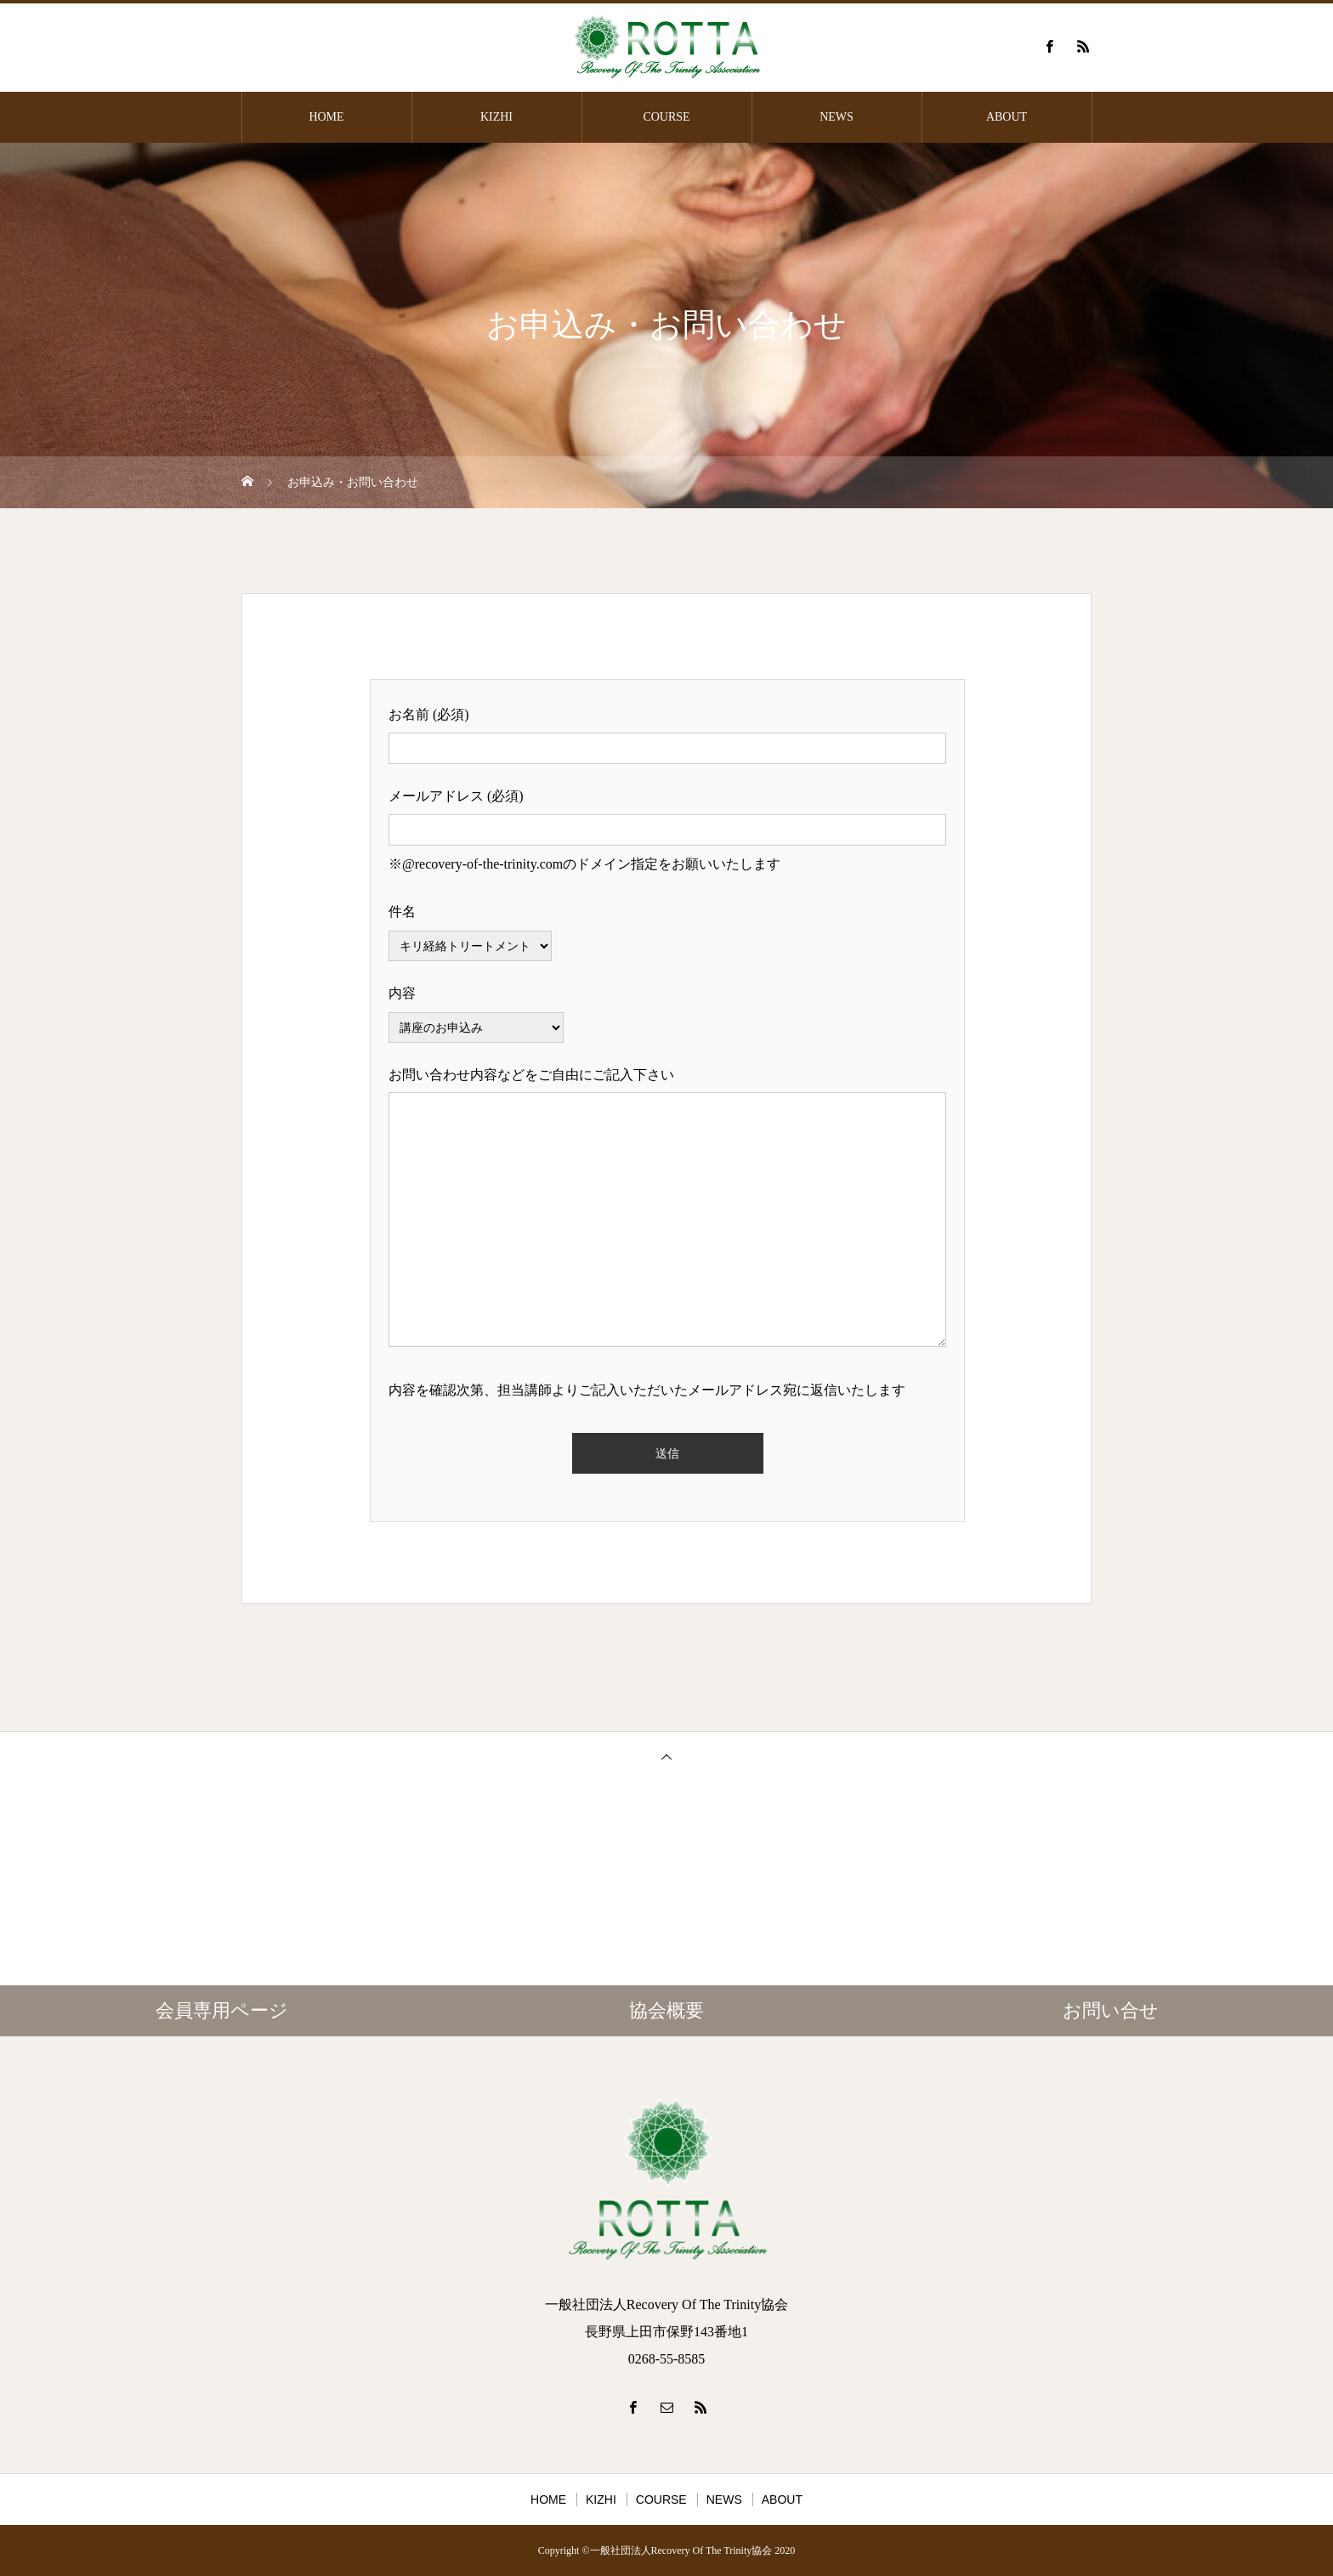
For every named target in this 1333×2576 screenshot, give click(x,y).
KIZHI (496, 116)
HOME (326, 116)
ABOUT (1006, 116)
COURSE (666, 116)
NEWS (837, 116)
